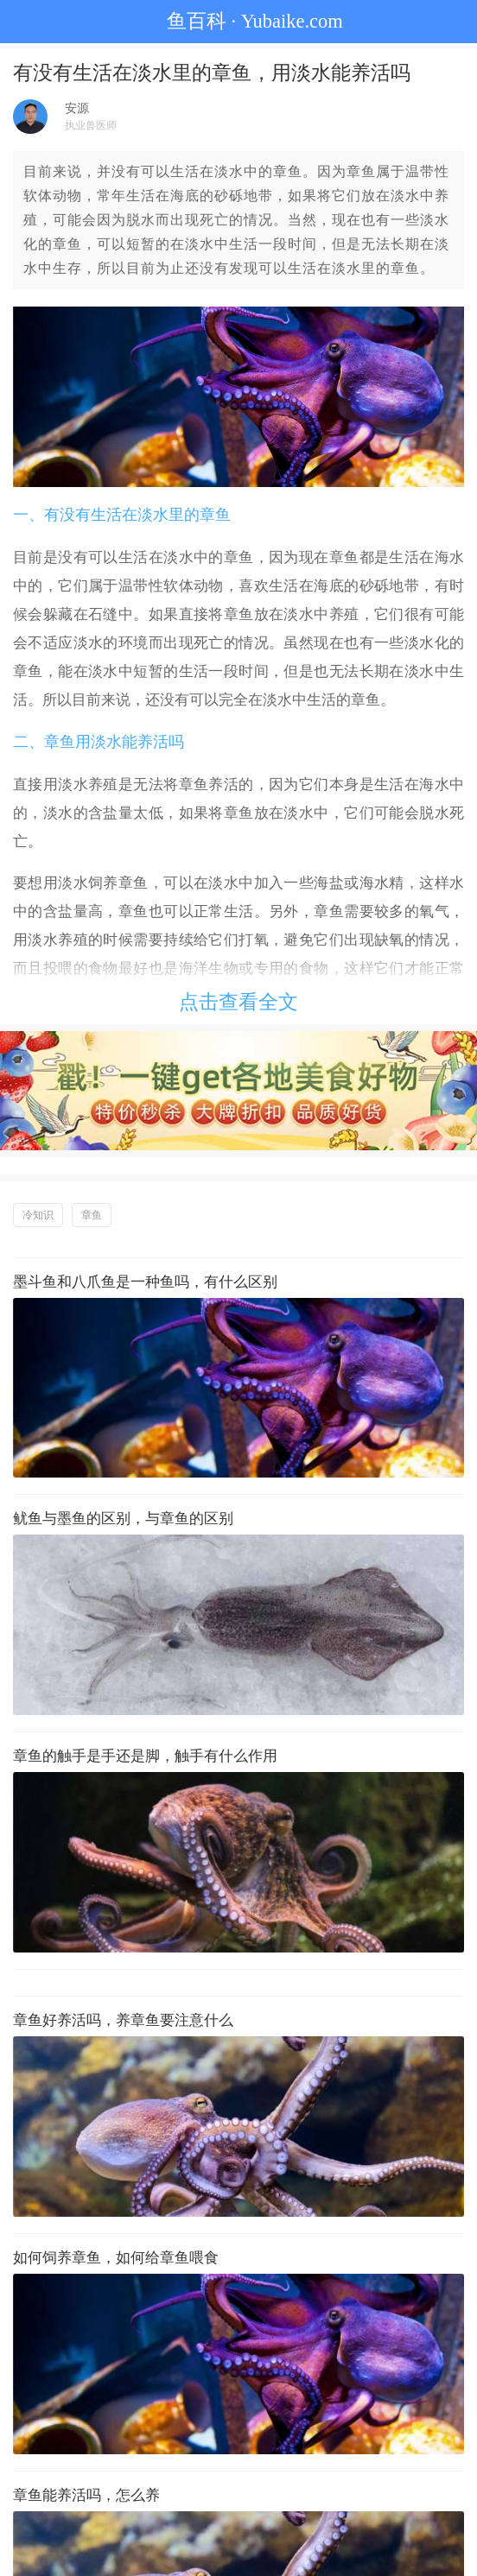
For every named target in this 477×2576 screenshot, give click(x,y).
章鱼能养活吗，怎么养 (86, 2495)
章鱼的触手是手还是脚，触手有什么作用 (145, 1756)
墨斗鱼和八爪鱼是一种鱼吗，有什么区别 (145, 1282)
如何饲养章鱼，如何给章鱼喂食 (116, 2258)
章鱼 (91, 1215)
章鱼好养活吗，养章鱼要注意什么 (123, 2020)
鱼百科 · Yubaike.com (238, 21)
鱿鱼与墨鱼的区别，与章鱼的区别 (123, 1518)
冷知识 (38, 1215)
